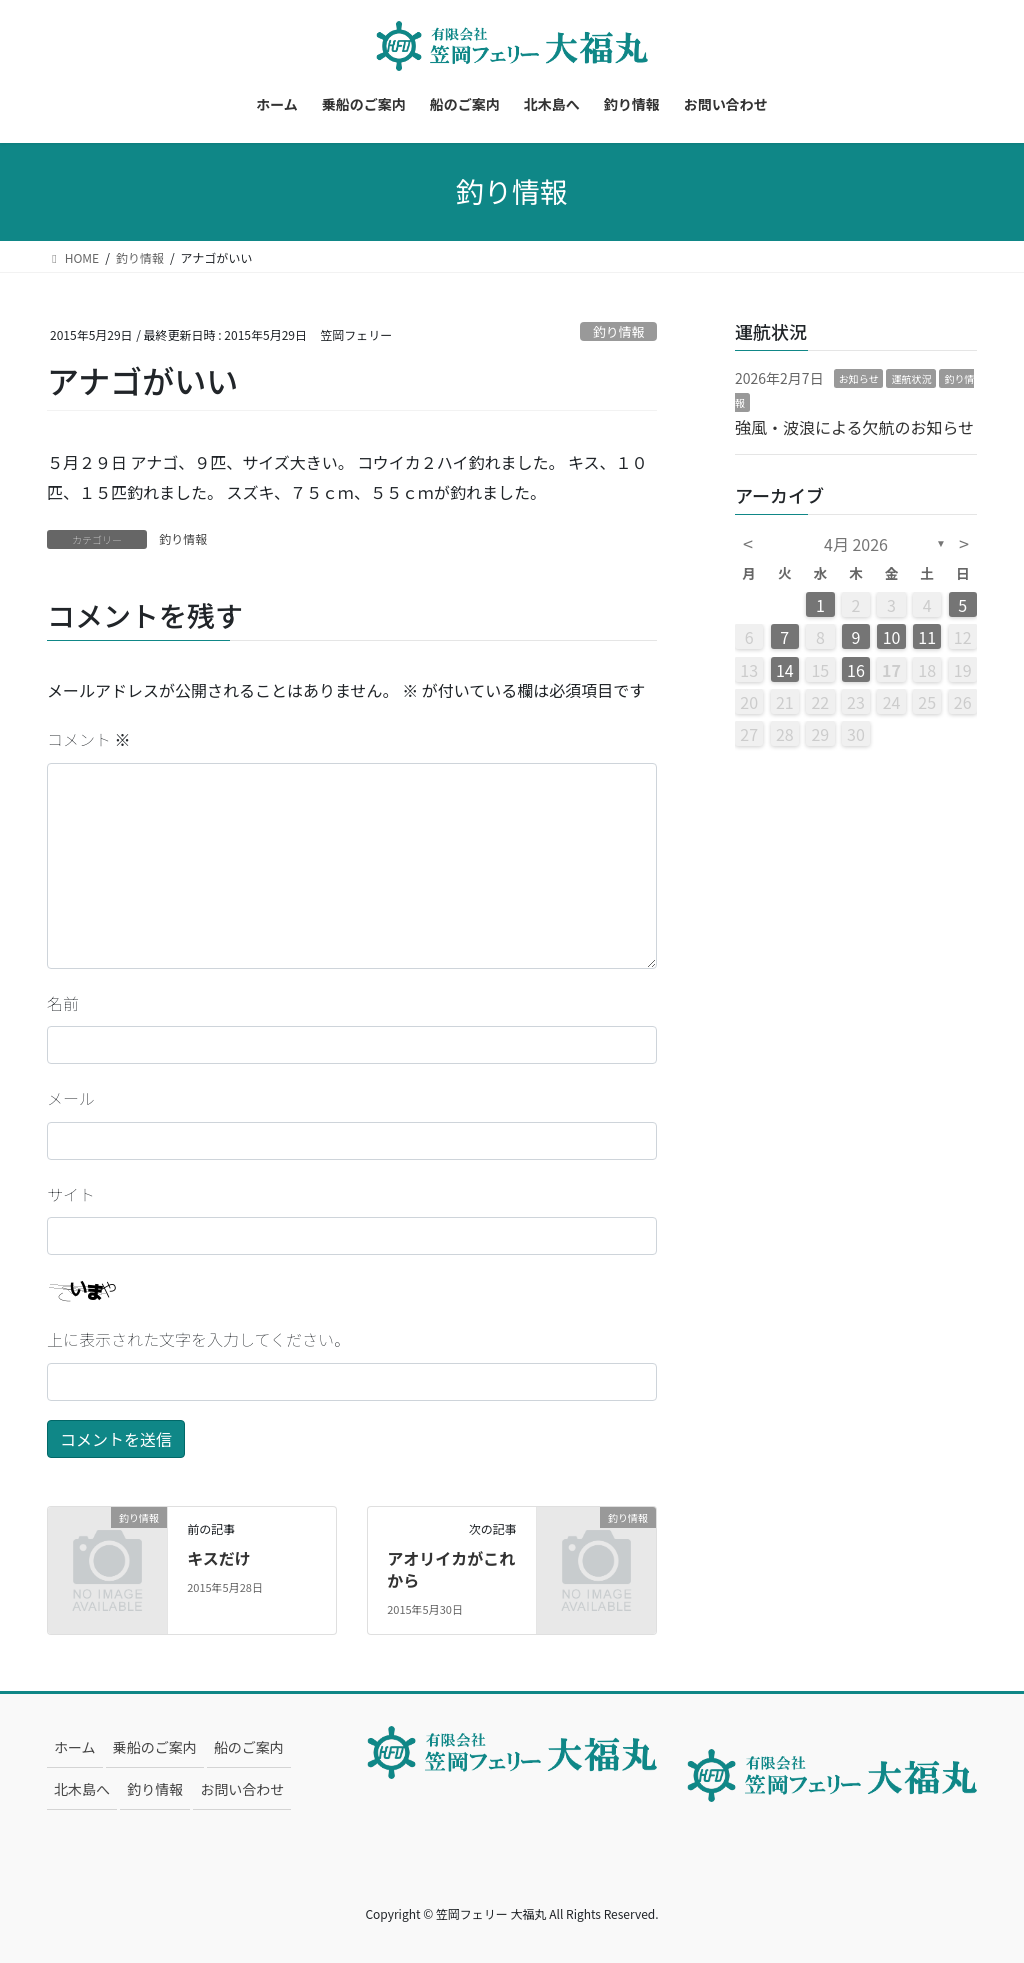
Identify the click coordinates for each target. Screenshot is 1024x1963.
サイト (71, 1194)
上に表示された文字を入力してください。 (198, 1339)
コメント (89, 739)
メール (71, 1098)
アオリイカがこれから (451, 1569)
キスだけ (219, 1558)
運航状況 (911, 378)
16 (856, 670)
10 (892, 637)
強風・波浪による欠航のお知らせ (854, 427)
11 (927, 637)
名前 (63, 1003)
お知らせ (859, 378)
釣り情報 (618, 331)
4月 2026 (856, 544)
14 (785, 670)
